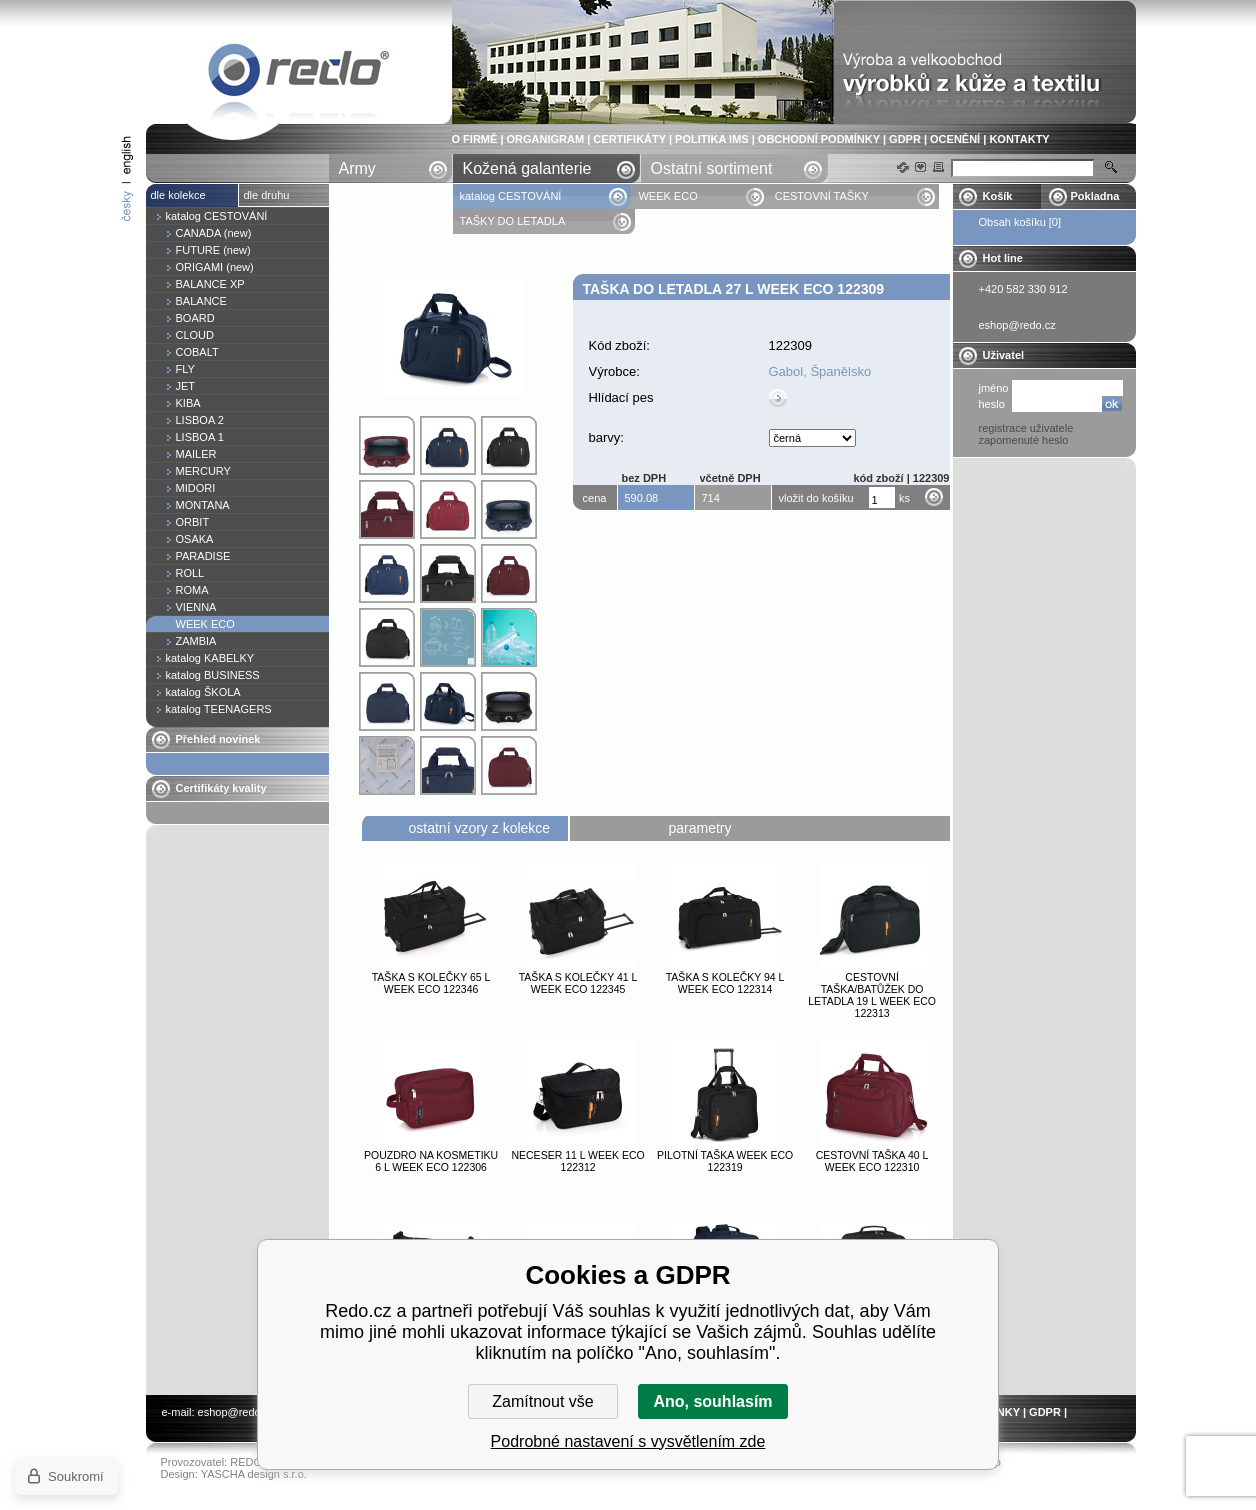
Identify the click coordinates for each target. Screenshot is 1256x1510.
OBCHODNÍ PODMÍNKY (819, 139)
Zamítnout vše (542, 1401)
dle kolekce (178, 195)
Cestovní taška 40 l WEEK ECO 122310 (872, 1161)
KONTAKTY (1019, 139)
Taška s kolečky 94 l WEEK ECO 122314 (725, 983)
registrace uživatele (1026, 428)
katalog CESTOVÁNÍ (511, 196)
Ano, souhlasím (712, 1401)
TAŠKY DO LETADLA (513, 221)
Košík (998, 196)
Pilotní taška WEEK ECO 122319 (725, 1161)
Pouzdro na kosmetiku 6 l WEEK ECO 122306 (431, 1161)
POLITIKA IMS (712, 139)
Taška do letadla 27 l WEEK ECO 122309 (299, 73)
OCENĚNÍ (955, 139)
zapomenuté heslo (1024, 440)
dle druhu (267, 195)
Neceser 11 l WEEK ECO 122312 (577, 1161)
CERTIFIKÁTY (629, 139)
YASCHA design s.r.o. (254, 1474)
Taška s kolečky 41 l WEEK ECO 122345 (578, 983)
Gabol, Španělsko (820, 371)
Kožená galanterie (527, 168)
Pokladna (1095, 196)
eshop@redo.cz (236, 1412)
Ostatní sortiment (712, 168)
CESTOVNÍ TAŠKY (822, 196)
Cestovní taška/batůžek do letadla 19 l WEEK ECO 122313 (872, 995)
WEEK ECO (667, 196)
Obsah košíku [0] (1020, 222)
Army (357, 168)
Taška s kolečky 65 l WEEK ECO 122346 (431, 983)
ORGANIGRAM (546, 139)
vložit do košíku (816, 498)
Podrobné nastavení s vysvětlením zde (628, 1441)
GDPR (905, 139)
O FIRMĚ (475, 139)
